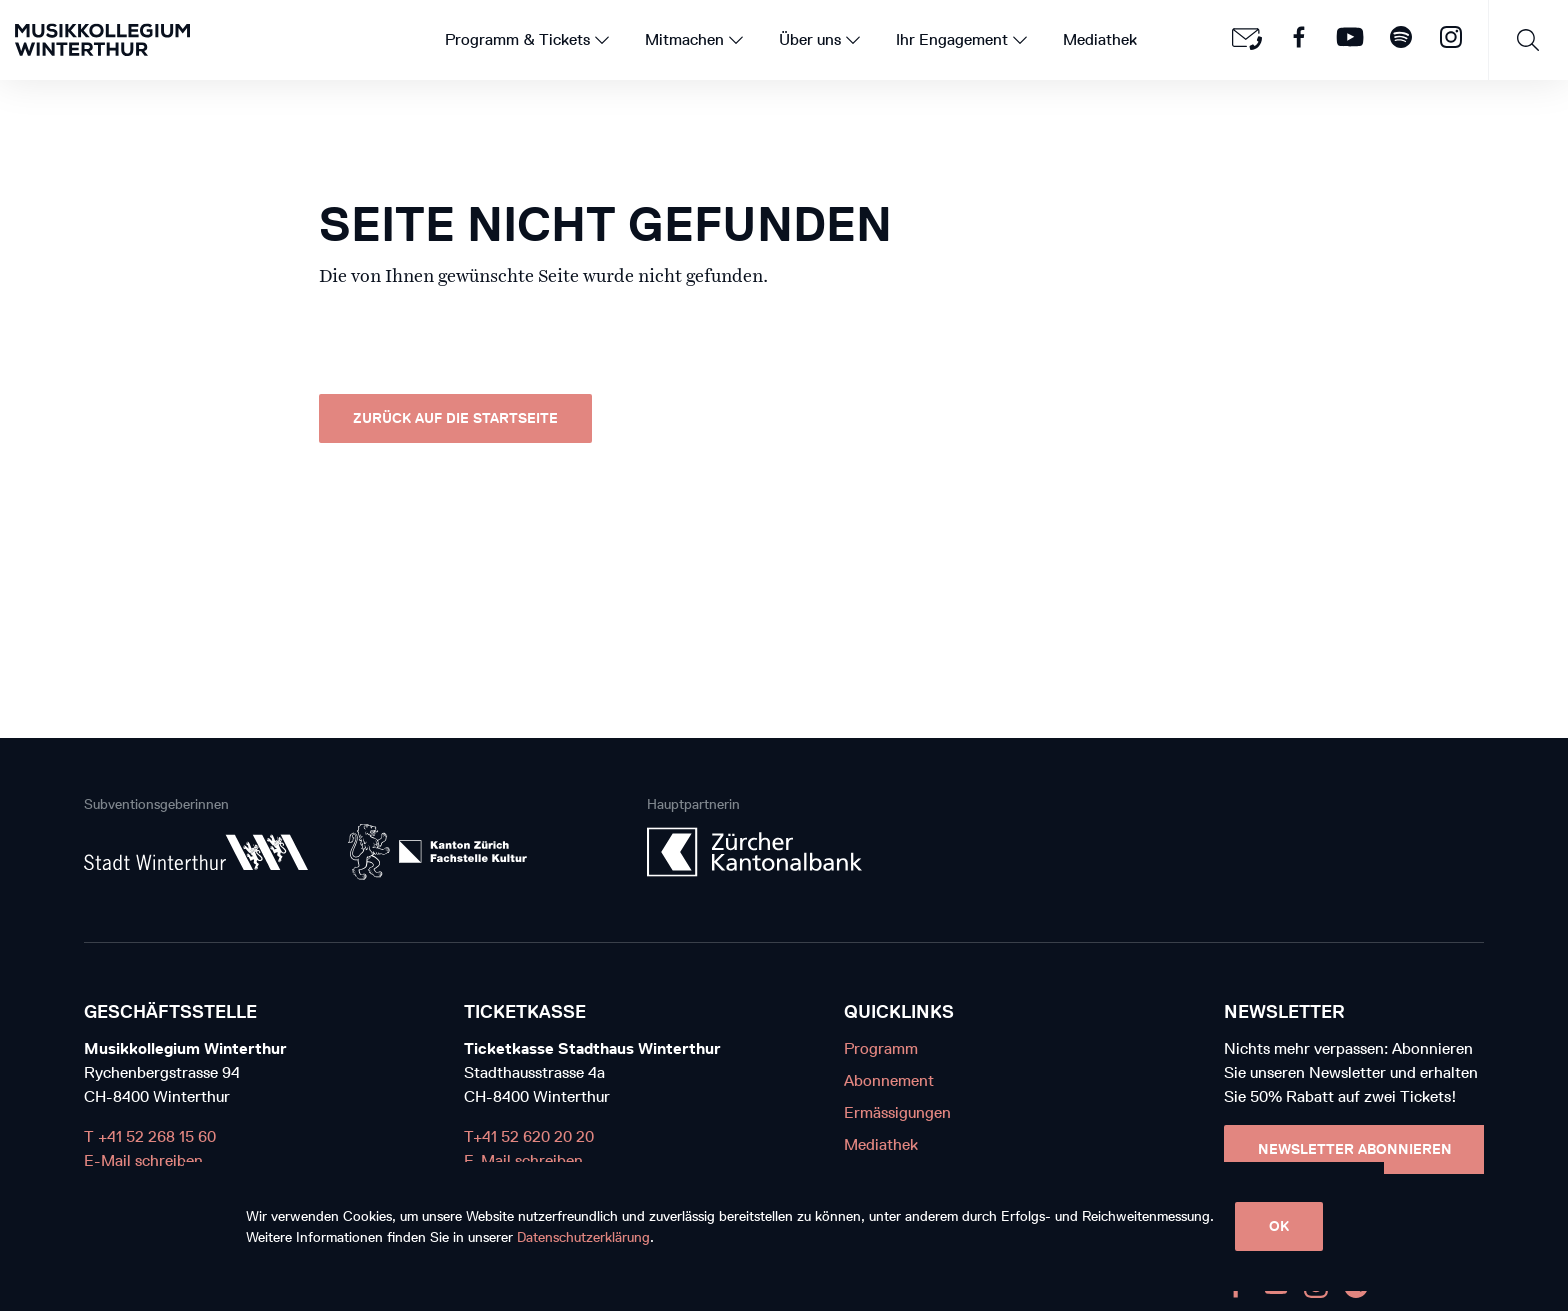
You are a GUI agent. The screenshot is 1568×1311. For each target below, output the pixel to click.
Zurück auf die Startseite (455, 418)
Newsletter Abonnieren (1355, 1149)
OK (1279, 1226)
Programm (881, 1048)
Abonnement (889, 1080)
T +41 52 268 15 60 (150, 1136)
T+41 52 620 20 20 (529, 1136)
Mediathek (881, 1144)
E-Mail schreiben (143, 1160)
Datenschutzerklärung (583, 1237)
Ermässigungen (897, 1112)
